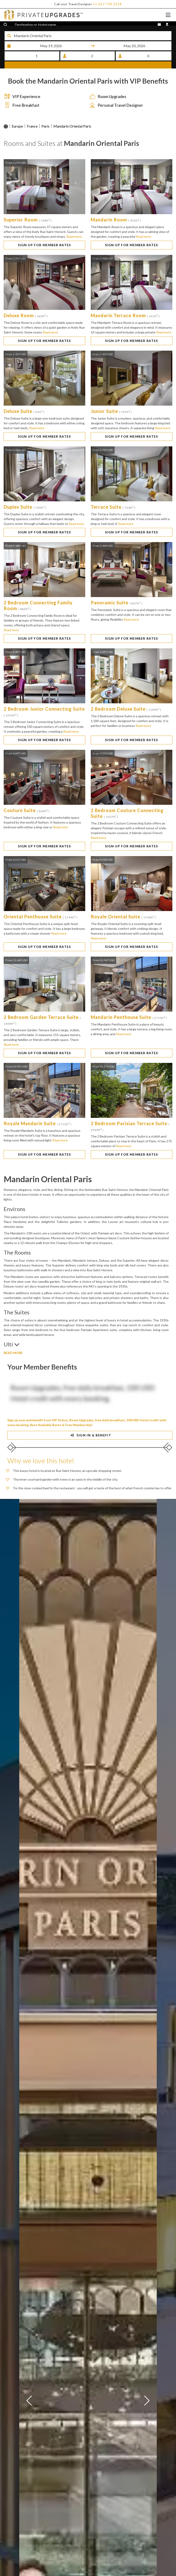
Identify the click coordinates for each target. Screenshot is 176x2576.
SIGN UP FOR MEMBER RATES (44, 250)
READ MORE (13, 1358)
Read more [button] (74, 241)
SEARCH (88, 65)
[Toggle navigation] (168, 14)
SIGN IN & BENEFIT (90, 1440)
